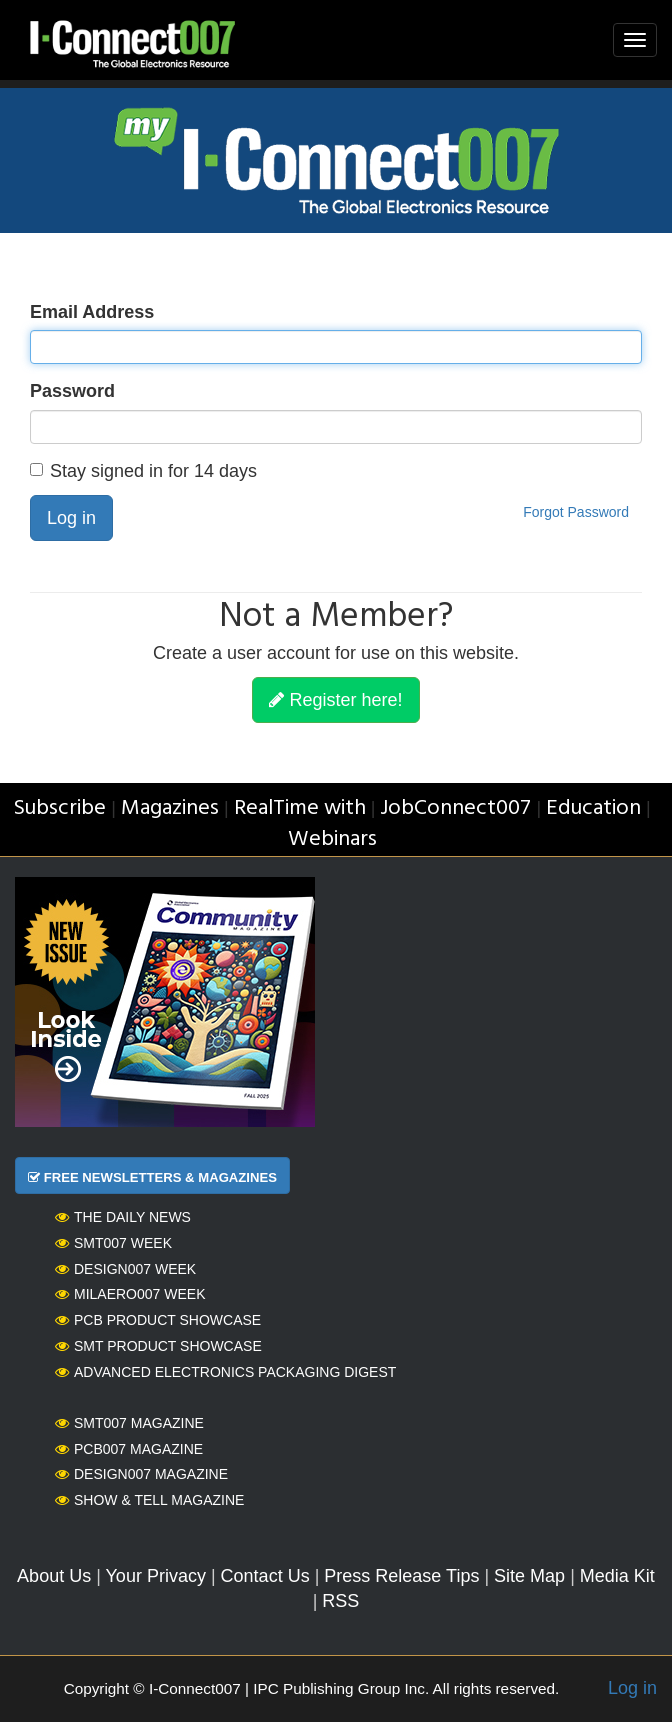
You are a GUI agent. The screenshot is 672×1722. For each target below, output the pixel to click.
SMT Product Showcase (158, 1346)
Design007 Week (125, 1269)
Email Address (92, 312)
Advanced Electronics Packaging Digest (225, 1372)
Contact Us (265, 1576)
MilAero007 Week (130, 1294)
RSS (340, 1601)
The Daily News (123, 1217)
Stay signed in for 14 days (143, 471)
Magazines (170, 808)
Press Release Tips (401, 1576)
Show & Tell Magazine (149, 1500)
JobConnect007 (455, 808)
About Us (54, 1576)
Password (72, 391)
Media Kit (617, 1576)
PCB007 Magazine (129, 1449)
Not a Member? (336, 617)
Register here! (335, 700)
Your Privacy (156, 1576)
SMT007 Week (113, 1243)
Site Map (529, 1576)
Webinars (332, 839)
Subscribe (59, 808)
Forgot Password (576, 512)
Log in (71, 518)
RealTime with (300, 808)
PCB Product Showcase (158, 1320)
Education (593, 808)
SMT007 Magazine (129, 1423)
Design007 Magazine (141, 1474)
